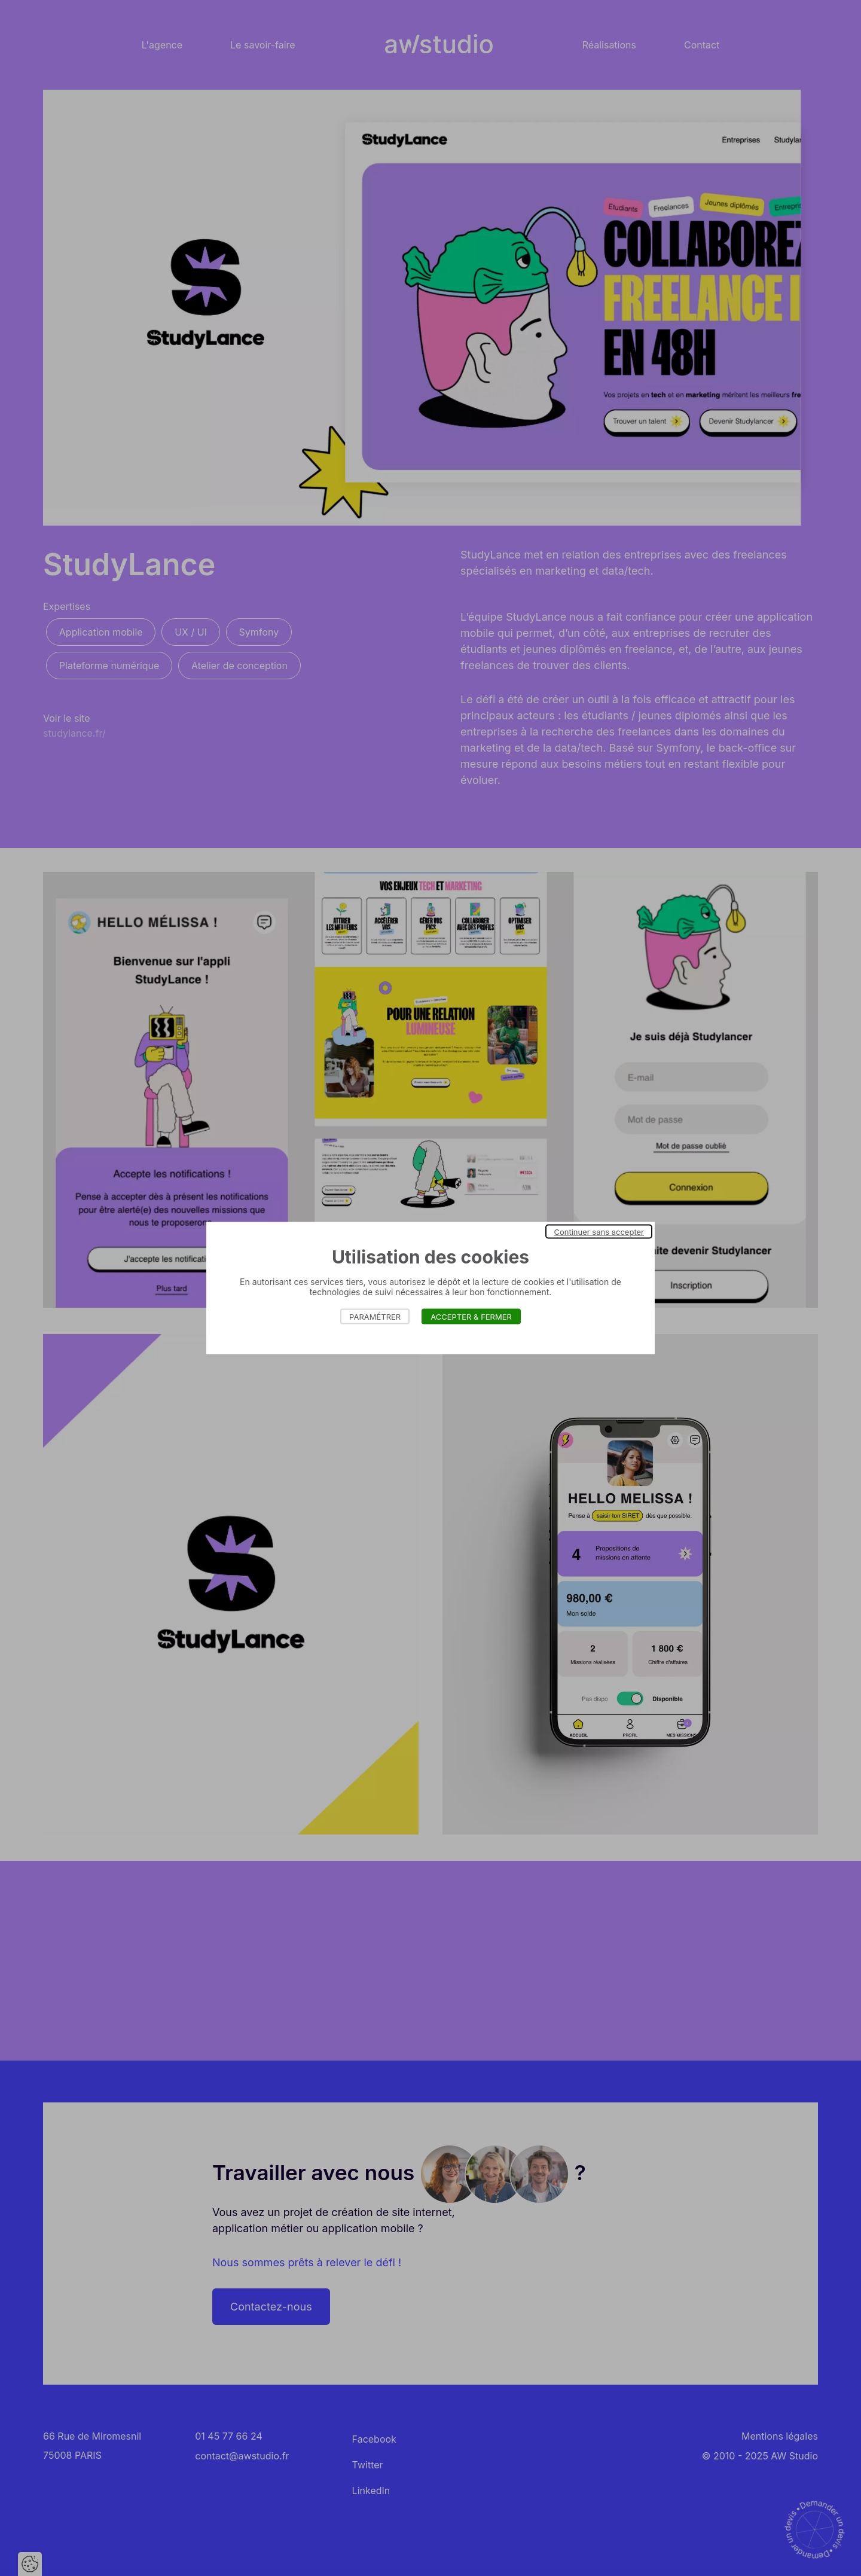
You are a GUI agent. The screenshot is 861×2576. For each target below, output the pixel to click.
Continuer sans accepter (599, 1232)
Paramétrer (375, 1316)
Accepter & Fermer (471, 1316)
